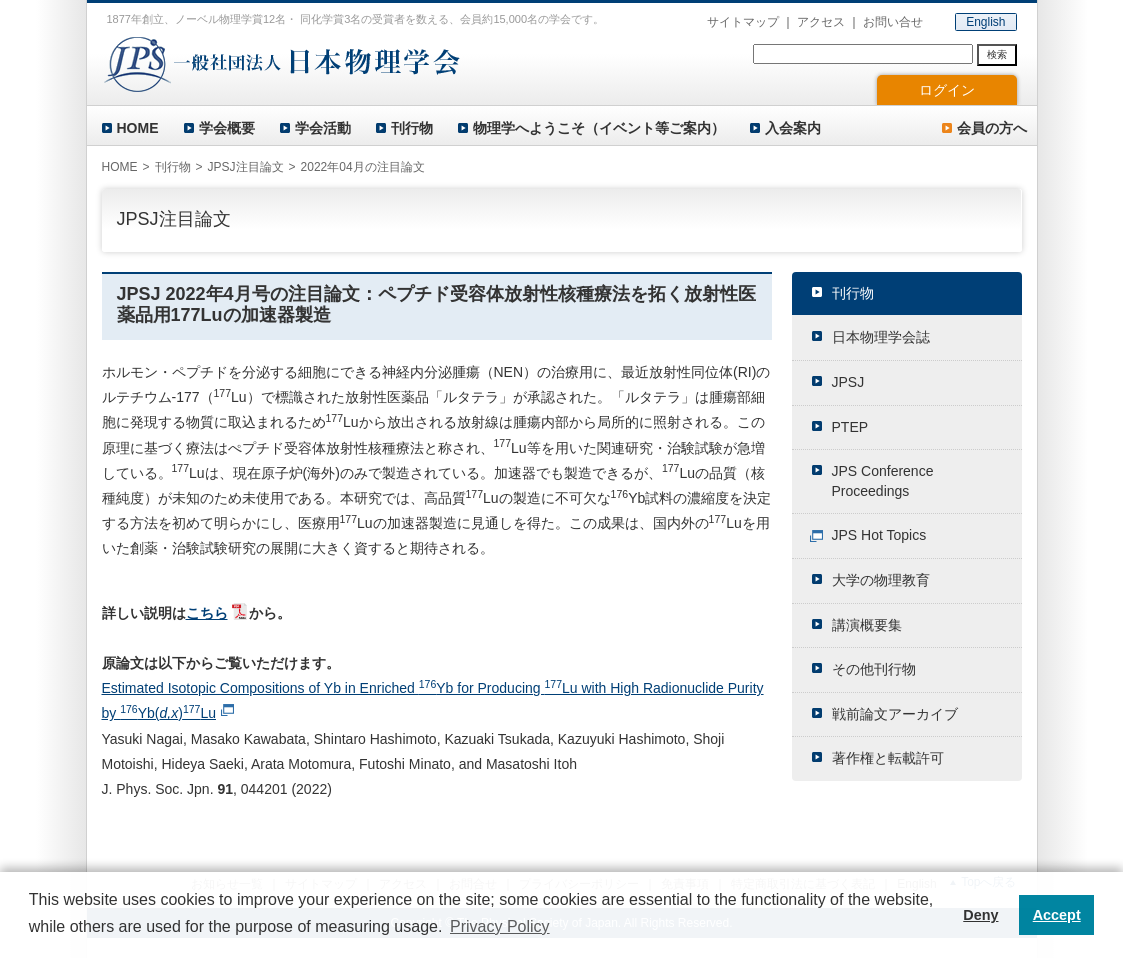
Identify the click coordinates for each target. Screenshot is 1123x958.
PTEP (850, 427)
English (985, 22)
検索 (997, 54)
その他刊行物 (874, 669)
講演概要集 (867, 625)
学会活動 (323, 128)
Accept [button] (1057, 915)
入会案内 (793, 128)
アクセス (821, 22)
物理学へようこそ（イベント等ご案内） (599, 128)
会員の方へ (992, 128)
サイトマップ (743, 22)
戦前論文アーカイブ (895, 714)
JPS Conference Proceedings (883, 481)
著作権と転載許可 (888, 758)
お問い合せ (893, 22)
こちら (207, 613)
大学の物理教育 (881, 580)
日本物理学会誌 (881, 337)
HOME (138, 128)
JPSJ (848, 382)
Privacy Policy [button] (500, 926)
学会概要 (227, 128)
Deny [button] (980, 915)
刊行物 (412, 128)
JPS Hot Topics (879, 535)
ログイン (947, 90)
